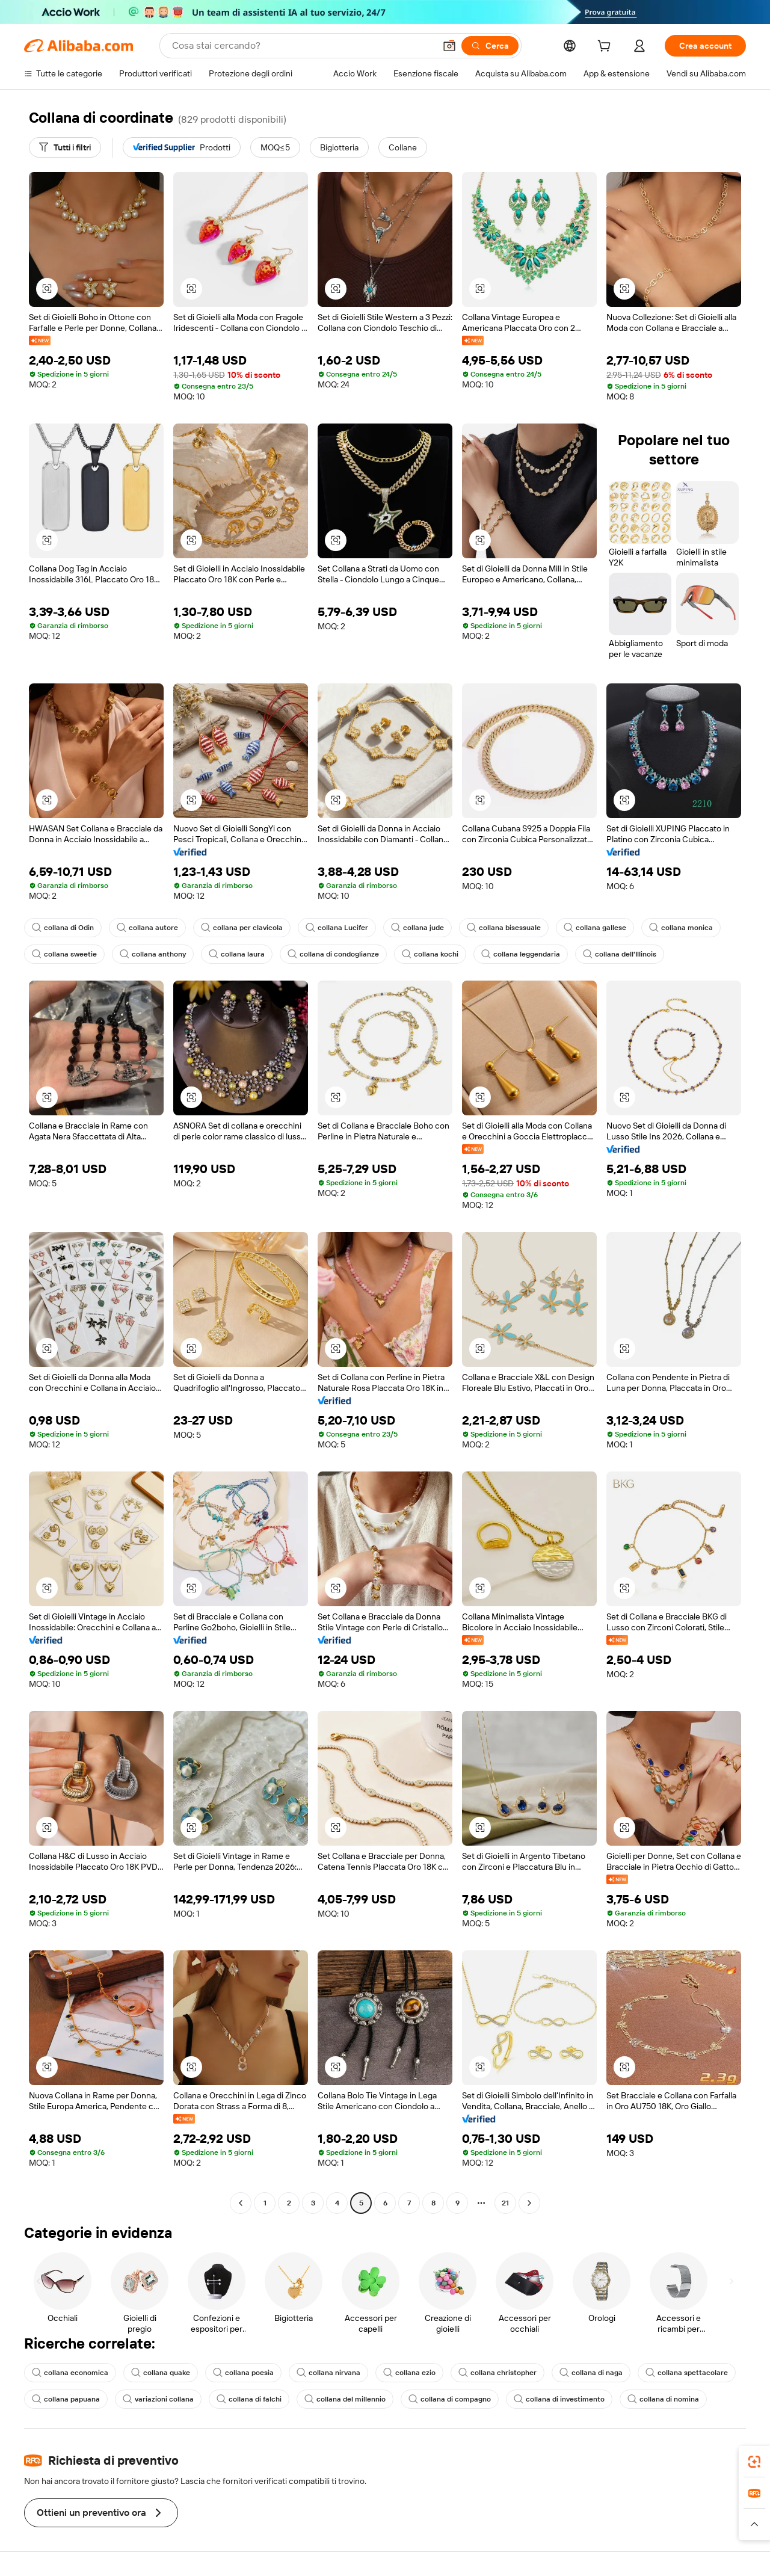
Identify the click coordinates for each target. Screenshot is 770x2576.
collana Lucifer (337, 927)
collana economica (70, 2372)
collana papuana (66, 2399)
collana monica (681, 927)
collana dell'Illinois (619, 954)
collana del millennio (345, 2399)
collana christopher (497, 2372)
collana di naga (591, 2372)
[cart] (606, 47)
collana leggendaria (520, 954)
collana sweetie (64, 954)
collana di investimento (559, 2399)
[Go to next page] (529, 2203)
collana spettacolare (686, 2372)
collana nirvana (328, 2372)
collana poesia (243, 2372)
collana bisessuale (504, 927)
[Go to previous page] (240, 2203)
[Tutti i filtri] (65, 147)
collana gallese (595, 927)
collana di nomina (663, 2399)
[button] (449, 46)
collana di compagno (449, 2399)
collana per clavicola (242, 927)
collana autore (147, 927)
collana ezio (409, 2372)
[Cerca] (490, 45)
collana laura (237, 954)
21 (505, 2203)
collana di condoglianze (333, 954)
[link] (754, 2461)
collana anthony (153, 954)
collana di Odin (63, 927)
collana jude (417, 927)
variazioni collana (158, 2399)
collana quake (160, 2372)
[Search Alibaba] (302, 45)
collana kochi (430, 954)
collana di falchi (249, 2399)
